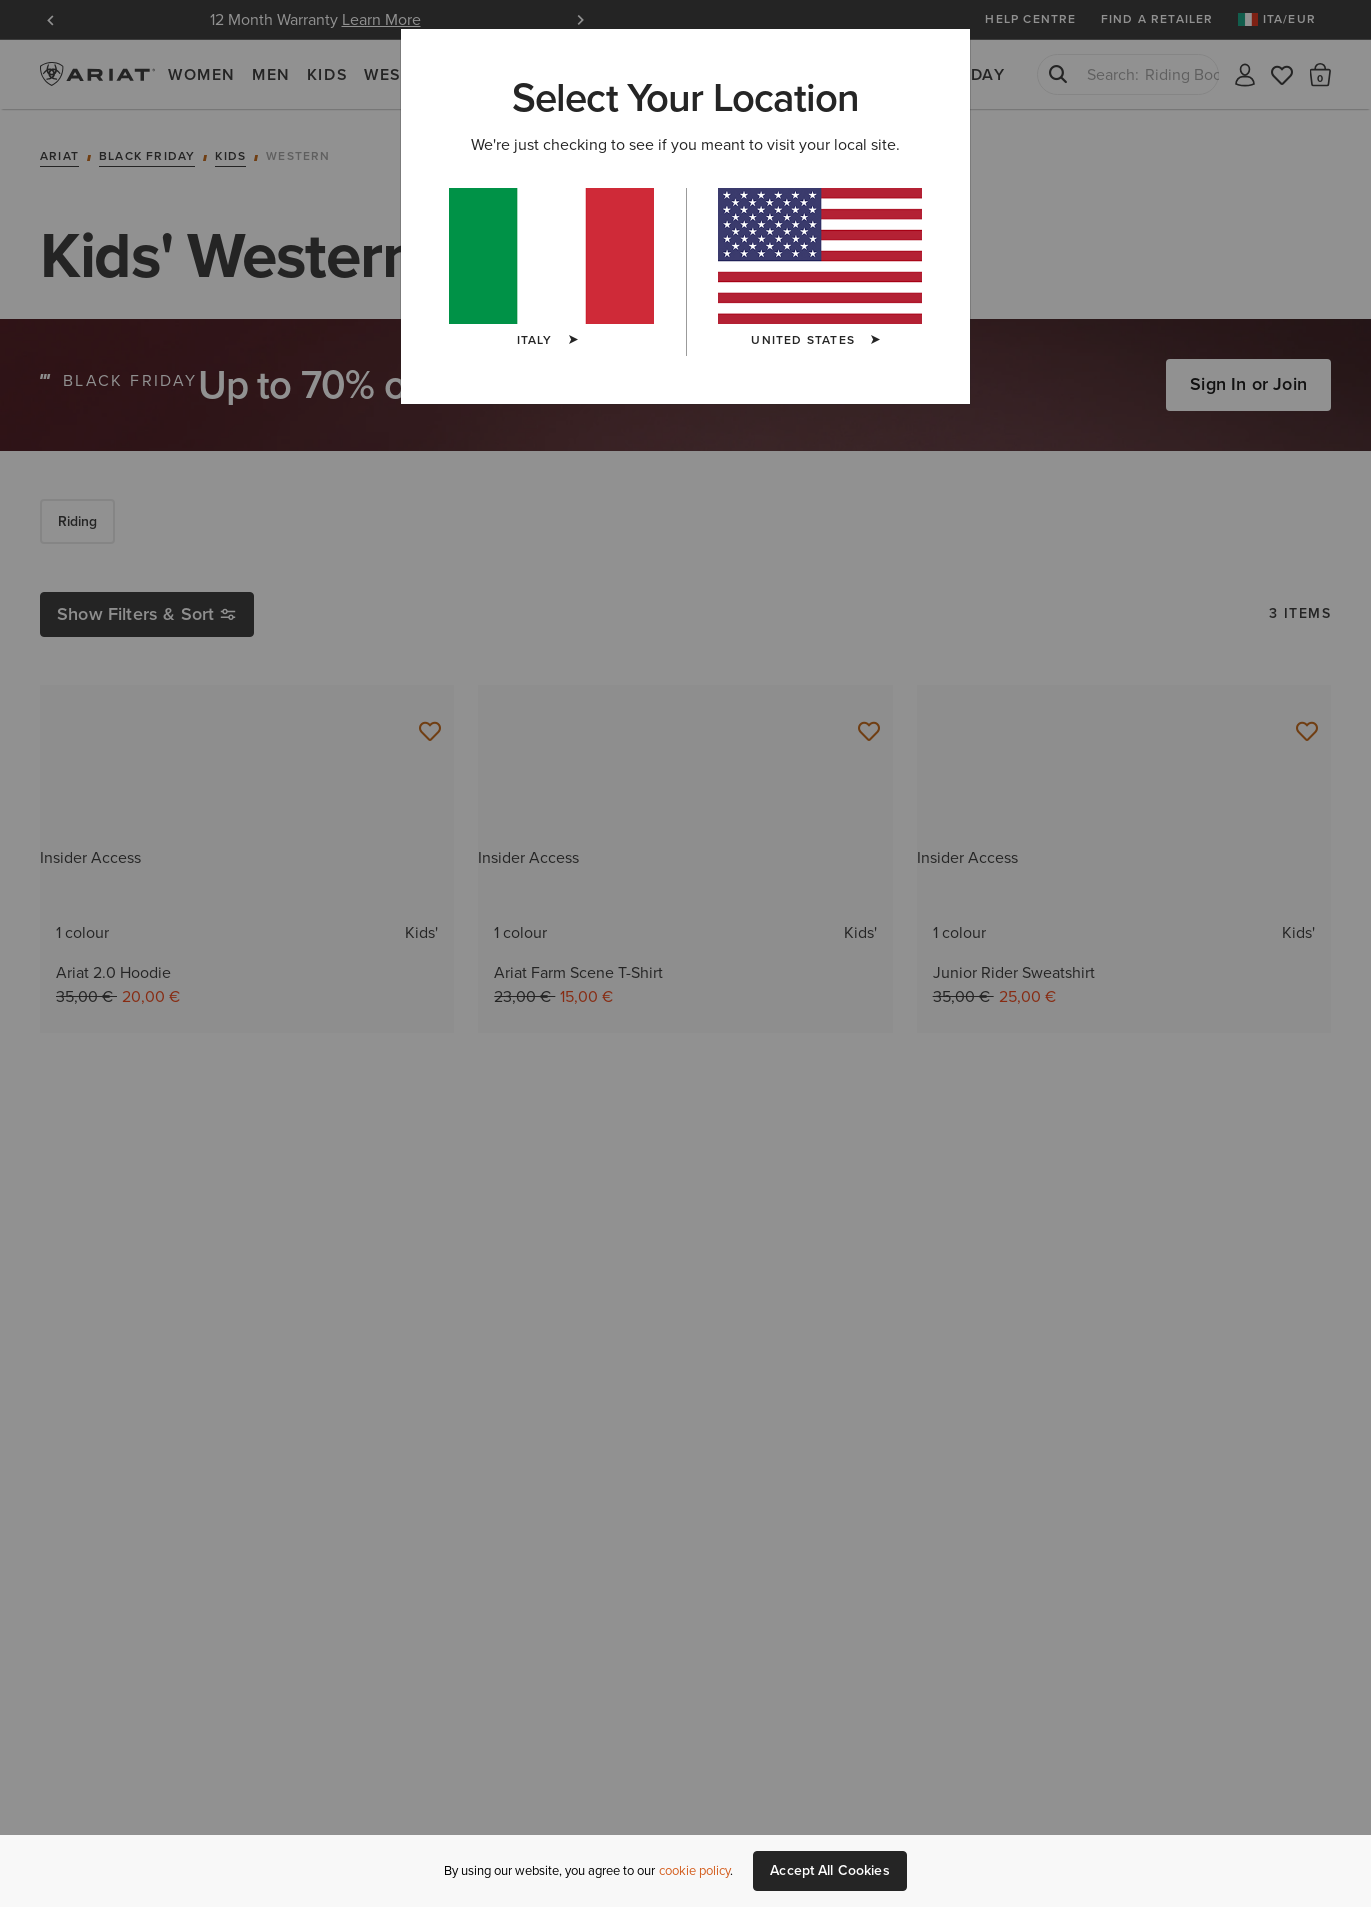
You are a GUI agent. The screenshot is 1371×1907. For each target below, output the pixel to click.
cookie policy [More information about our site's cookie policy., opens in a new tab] (694, 1870)
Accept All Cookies (830, 1870)
